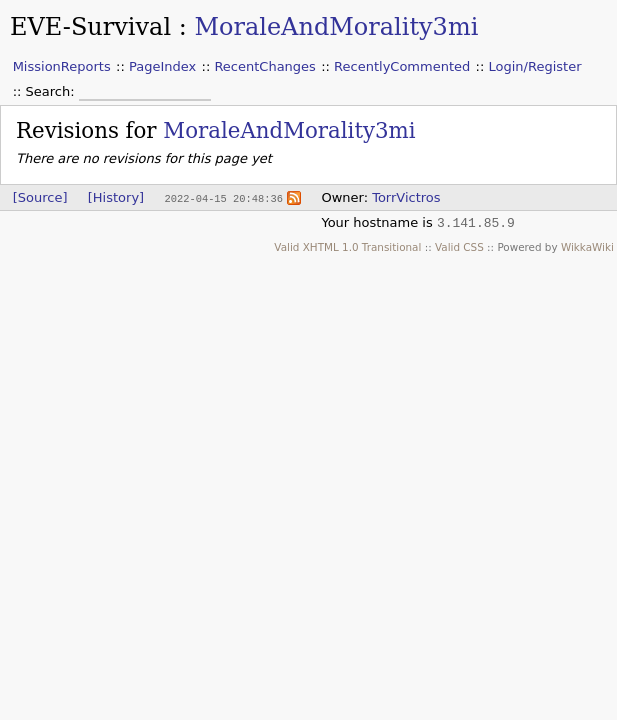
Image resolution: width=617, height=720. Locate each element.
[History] (116, 197)
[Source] (40, 197)
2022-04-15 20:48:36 (223, 198)
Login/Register (535, 66)
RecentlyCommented (402, 66)
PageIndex (162, 66)
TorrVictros (406, 197)
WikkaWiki (587, 247)
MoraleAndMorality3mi (336, 27)
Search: (52, 91)
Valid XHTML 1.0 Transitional (347, 247)
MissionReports (62, 66)
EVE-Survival (90, 27)
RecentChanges (264, 66)
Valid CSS (459, 247)
